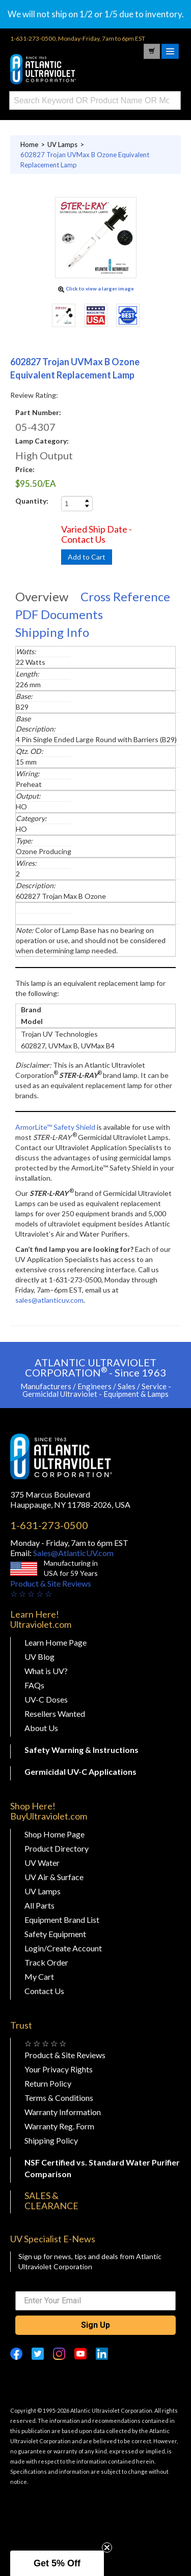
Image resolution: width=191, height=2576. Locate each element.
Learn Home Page (55, 1642)
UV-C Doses (46, 1699)
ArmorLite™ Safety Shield (55, 1127)
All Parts (39, 1905)
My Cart (39, 1976)
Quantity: (31, 500)
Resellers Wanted (54, 1713)
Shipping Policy (51, 2140)
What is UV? (46, 1671)
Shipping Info (52, 632)
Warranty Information (62, 2112)
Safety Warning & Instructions (81, 1749)
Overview (41, 596)
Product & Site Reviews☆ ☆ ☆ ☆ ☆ (50, 1588)
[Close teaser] (107, 2547)
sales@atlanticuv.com (49, 1300)
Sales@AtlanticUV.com (73, 1553)
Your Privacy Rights (58, 2069)
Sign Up (95, 2325)
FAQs (34, 1685)
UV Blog (39, 1656)
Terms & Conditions (58, 2097)
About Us (41, 1728)
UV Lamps (42, 1891)
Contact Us (44, 1991)
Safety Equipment (55, 1934)
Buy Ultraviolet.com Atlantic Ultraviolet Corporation (61, 69)
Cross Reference (125, 596)
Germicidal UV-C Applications (80, 1771)
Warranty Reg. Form (59, 2126)
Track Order (46, 1962)
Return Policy (47, 2083)
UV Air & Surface (54, 1877)
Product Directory (56, 1848)
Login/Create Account (63, 1948)
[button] (57, 2563)
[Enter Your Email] (95, 2300)
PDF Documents (59, 614)
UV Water (42, 1862)
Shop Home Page (54, 1834)
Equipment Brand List (61, 1919)
